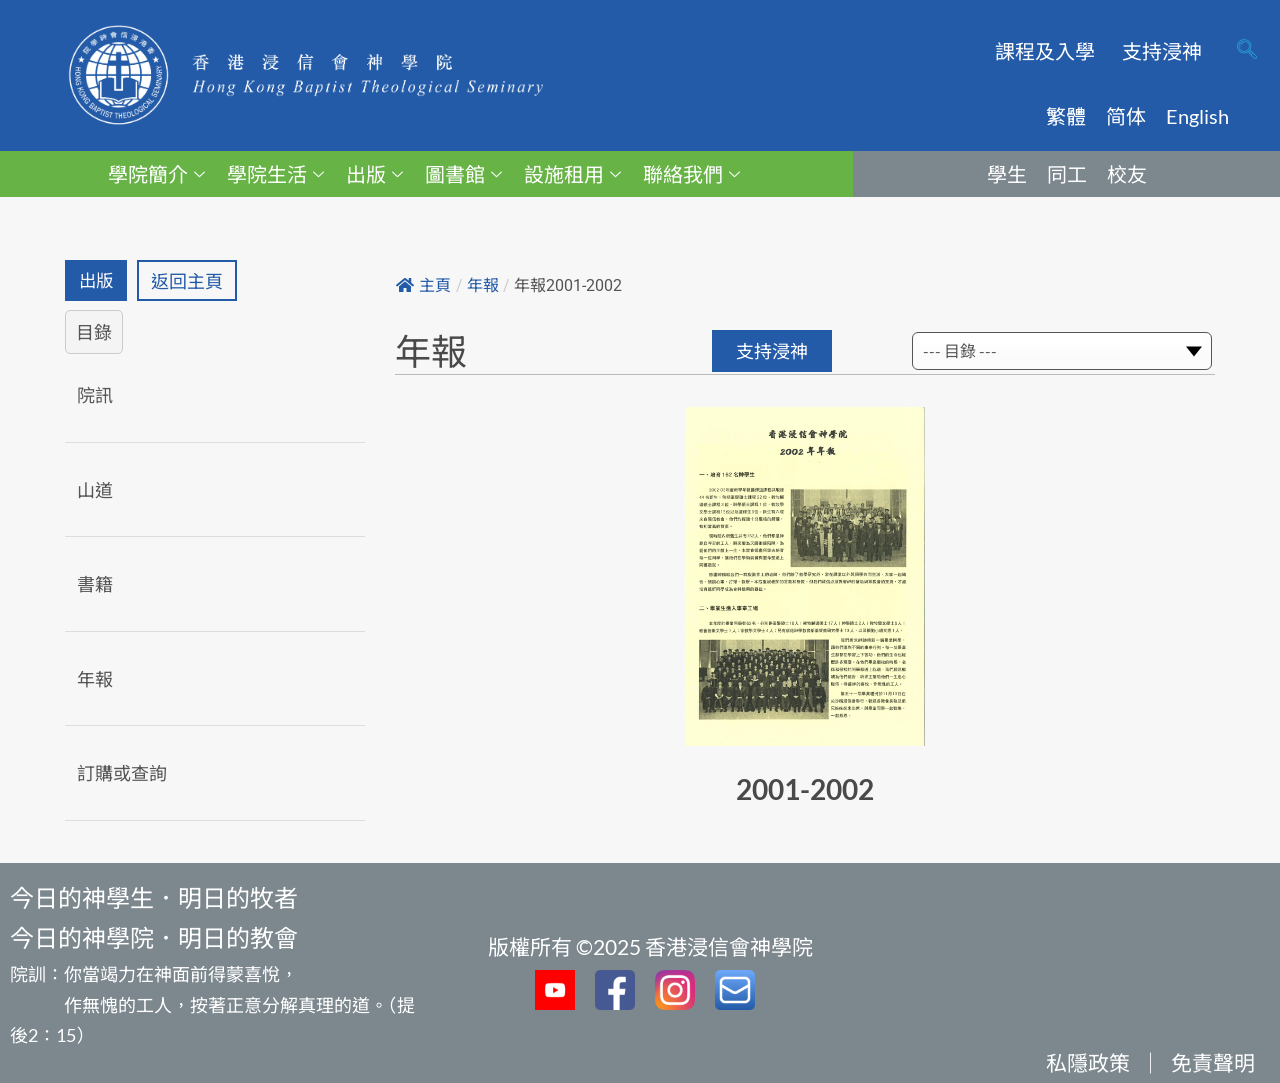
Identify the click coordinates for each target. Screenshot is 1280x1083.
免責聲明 (1213, 1062)
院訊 (95, 396)
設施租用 (572, 174)
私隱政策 (1088, 1062)
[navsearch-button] (1247, 51)
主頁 (423, 285)
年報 (95, 679)
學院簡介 (156, 174)
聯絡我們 (691, 174)
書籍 (95, 585)
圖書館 (463, 174)
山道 (95, 490)
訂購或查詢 (122, 774)
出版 (374, 174)
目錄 (94, 333)
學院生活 (275, 174)
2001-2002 (805, 789)
